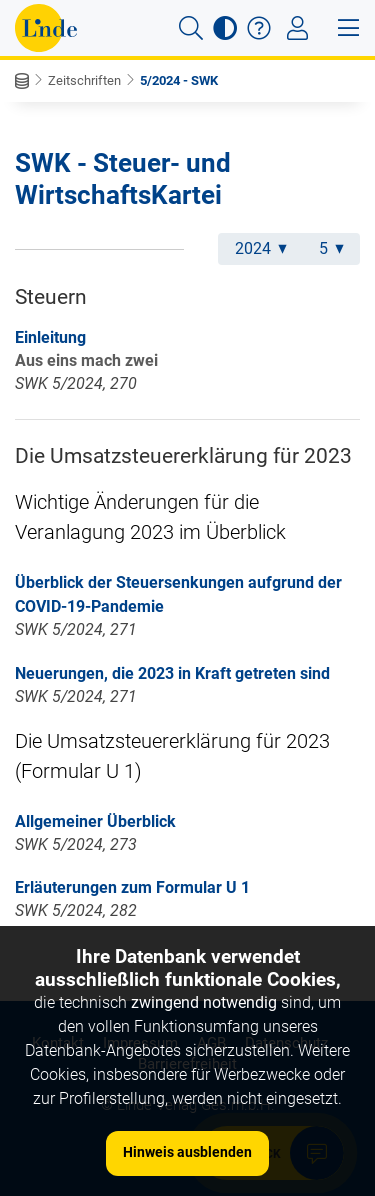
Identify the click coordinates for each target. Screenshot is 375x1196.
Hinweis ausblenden (187, 1152)
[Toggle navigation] (297, 28)
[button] (191, 28)
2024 (261, 248)
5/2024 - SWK (179, 80)
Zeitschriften (84, 80)
